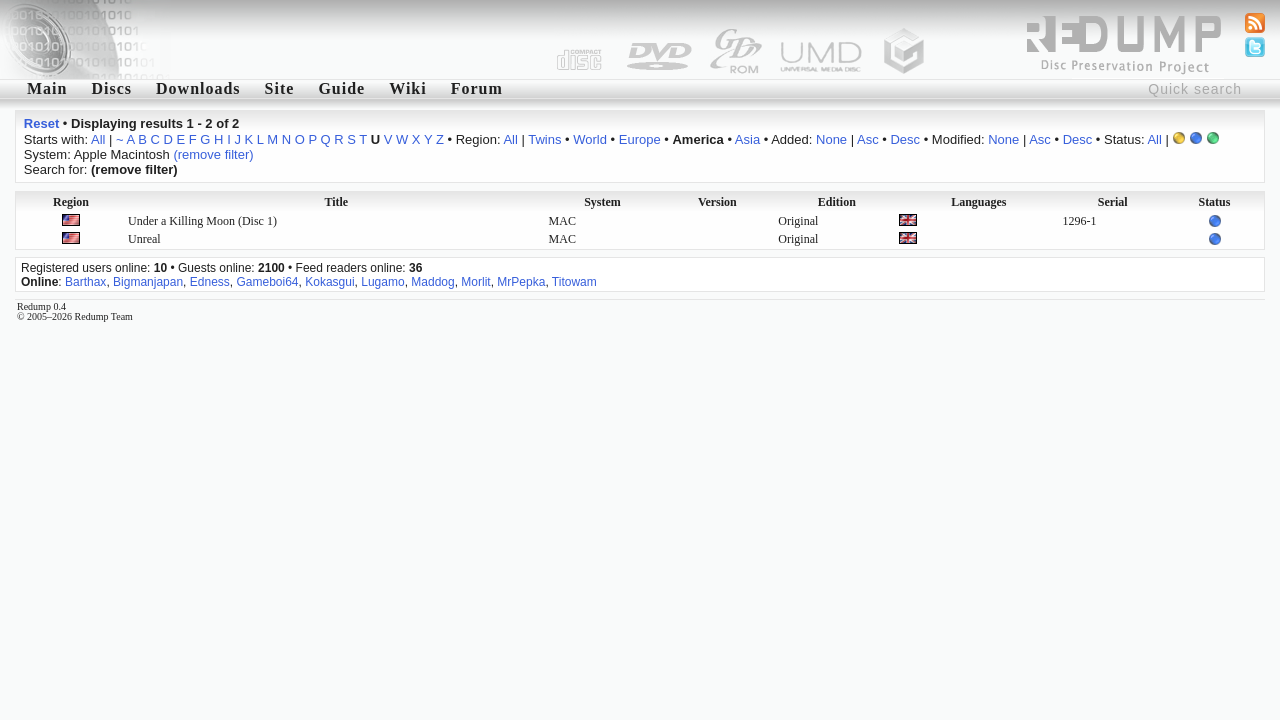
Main (47, 88)
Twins (544, 139)
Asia (747, 139)
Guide (341, 88)
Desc (905, 139)
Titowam (574, 282)
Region (71, 202)
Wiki (408, 88)
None (831, 139)
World (590, 139)
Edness (210, 282)
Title (336, 202)
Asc (868, 139)
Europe (640, 139)
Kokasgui (329, 282)
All (98, 139)
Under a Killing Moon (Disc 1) (202, 221)
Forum (477, 88)
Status (1214, 202)
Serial (1113, 202)
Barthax (85, 282)
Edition (837, 202)
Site (280, 88)
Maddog (432, 282)
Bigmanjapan (148, 282)
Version (717, 202)
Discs (111, 88)
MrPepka (521, 282)
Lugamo (382, 282)
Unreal (144, 239)
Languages (978, 202)
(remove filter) (213, 154)
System (602, 202)
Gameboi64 (267, 282)
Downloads (198, 88)
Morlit (475, 282)
